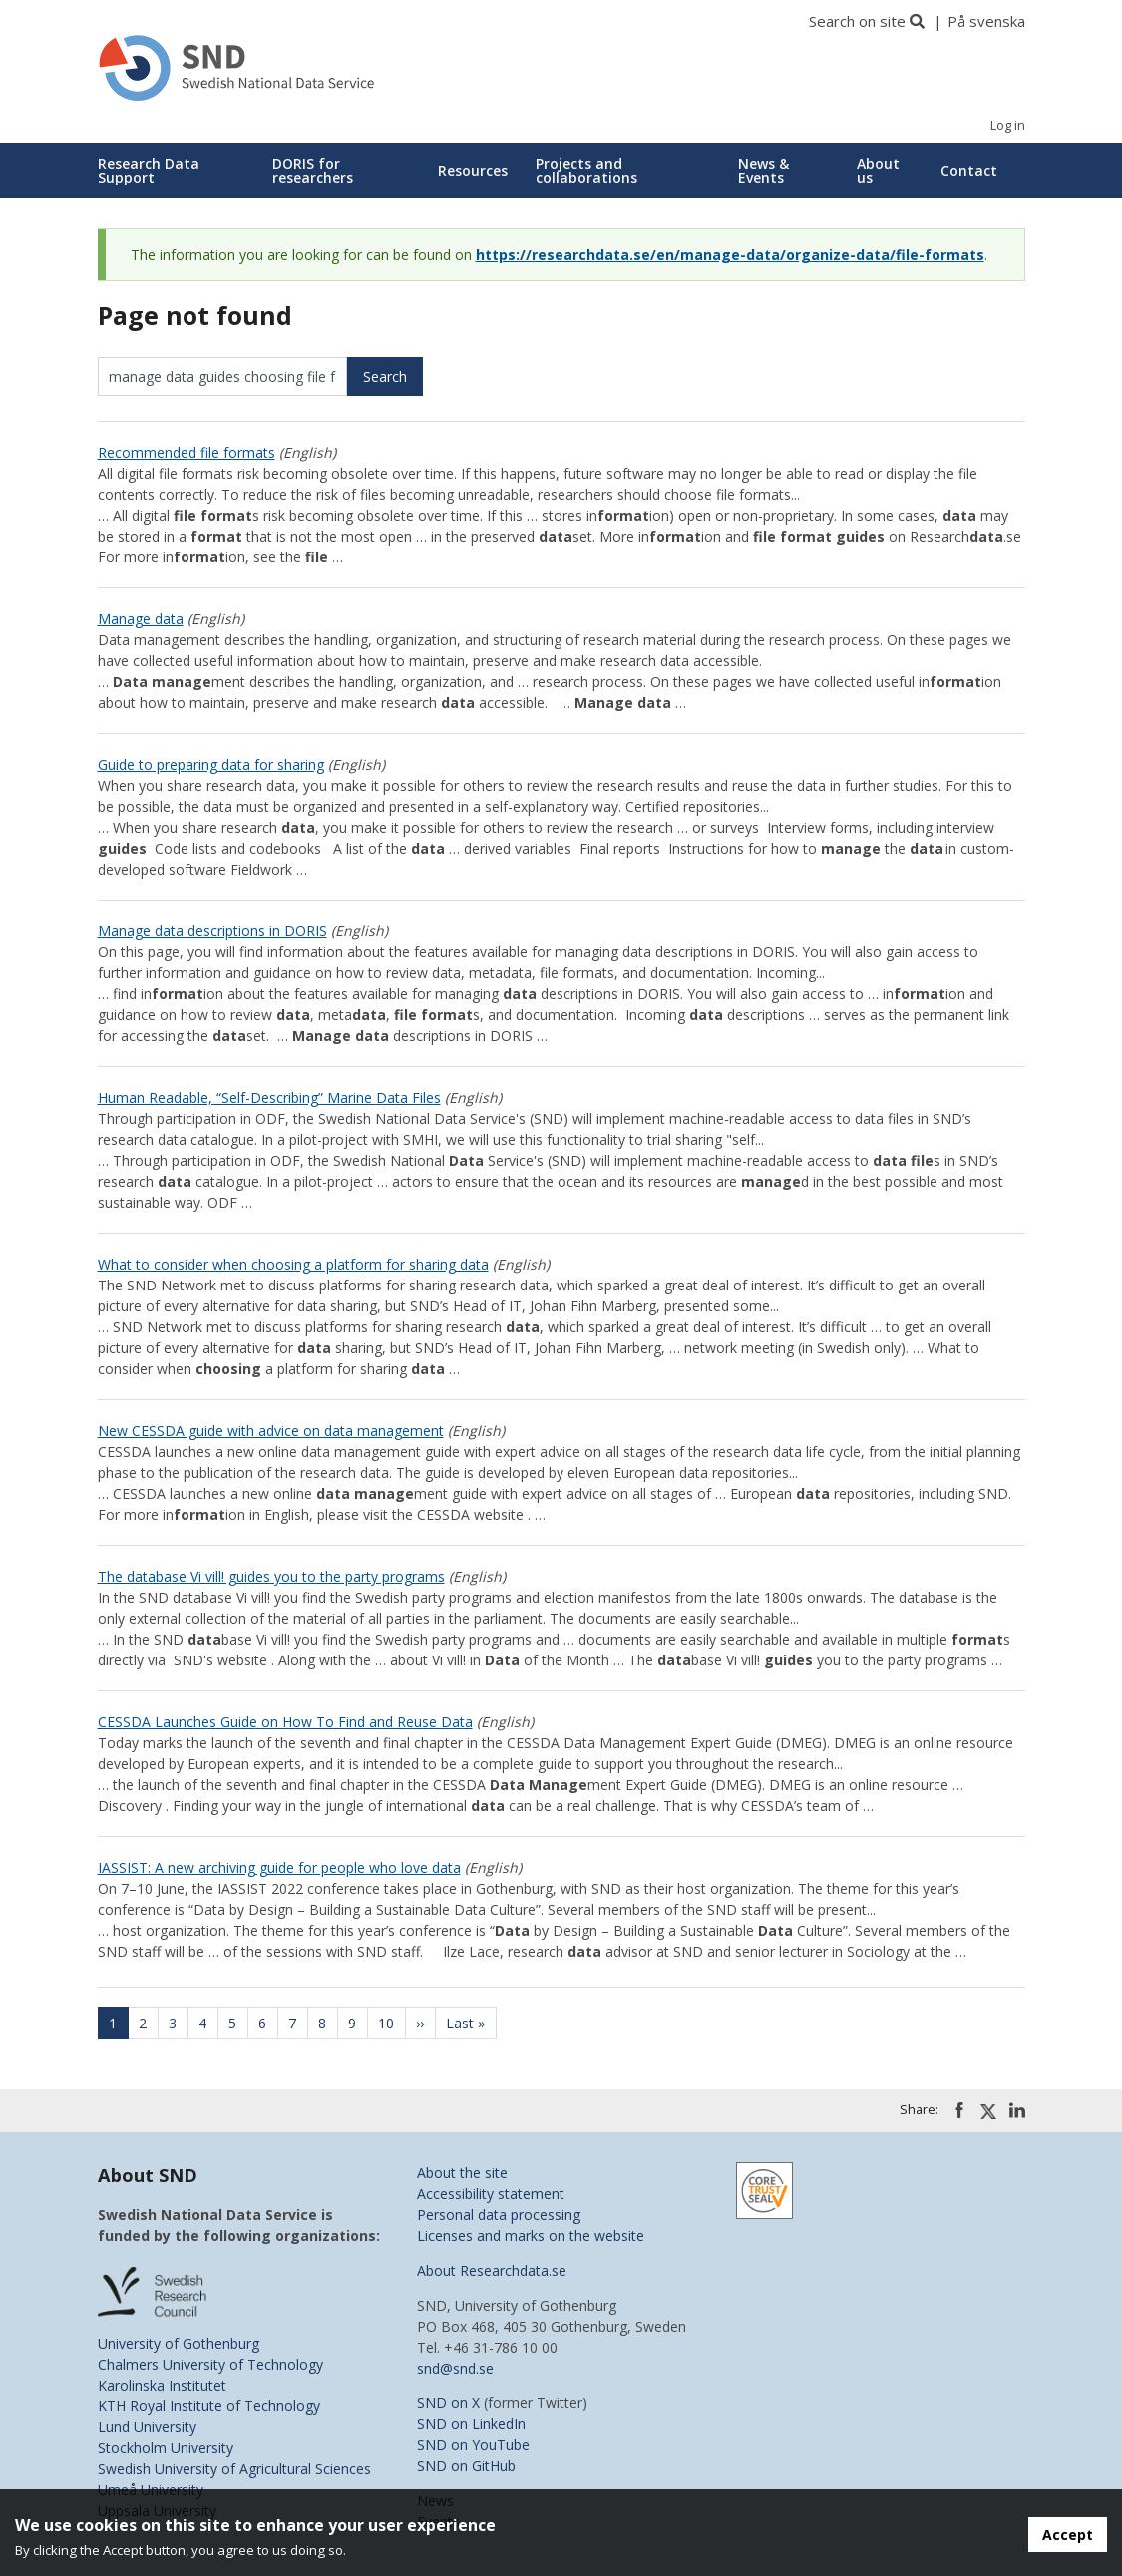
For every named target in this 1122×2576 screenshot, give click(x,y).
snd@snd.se (455, 2368)
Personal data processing (498, 2214)
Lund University (147, 2426)
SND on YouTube (473, 2444)
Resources (473, 170)
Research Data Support (148, 170)
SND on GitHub (466, 2465)
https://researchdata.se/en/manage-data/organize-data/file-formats (730, 254)
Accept (1067, 2534)
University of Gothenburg (178, 2343)
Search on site (857, 21)
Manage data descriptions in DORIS (212, 930)
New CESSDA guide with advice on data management (271, 1430)
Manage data (141, 618)
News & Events (763, 170)
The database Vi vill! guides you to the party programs (271, 1576)
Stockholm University (165, 2447)
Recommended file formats (186, 452)
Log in (1007, 125)
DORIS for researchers (312, 170)
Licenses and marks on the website (530, 2235)
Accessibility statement (490, 2193)
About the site (462, 2172)
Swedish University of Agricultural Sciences (234, 2468)
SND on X (448, 2402)
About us (878, 170)
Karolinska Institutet (162, 2385)
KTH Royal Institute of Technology (209, 2405)
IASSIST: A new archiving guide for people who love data (279, 1867)
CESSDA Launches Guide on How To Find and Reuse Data (285, 1721)
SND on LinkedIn (471, 2423)
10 (392, 2023)
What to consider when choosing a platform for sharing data (293, 1264)
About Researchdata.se (491, 2270)
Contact (968, 170)
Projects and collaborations (586, 170)
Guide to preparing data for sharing (211, 764)
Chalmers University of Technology (210, 2364)
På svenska (986, 21)
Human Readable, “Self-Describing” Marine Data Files (269, 1097)
